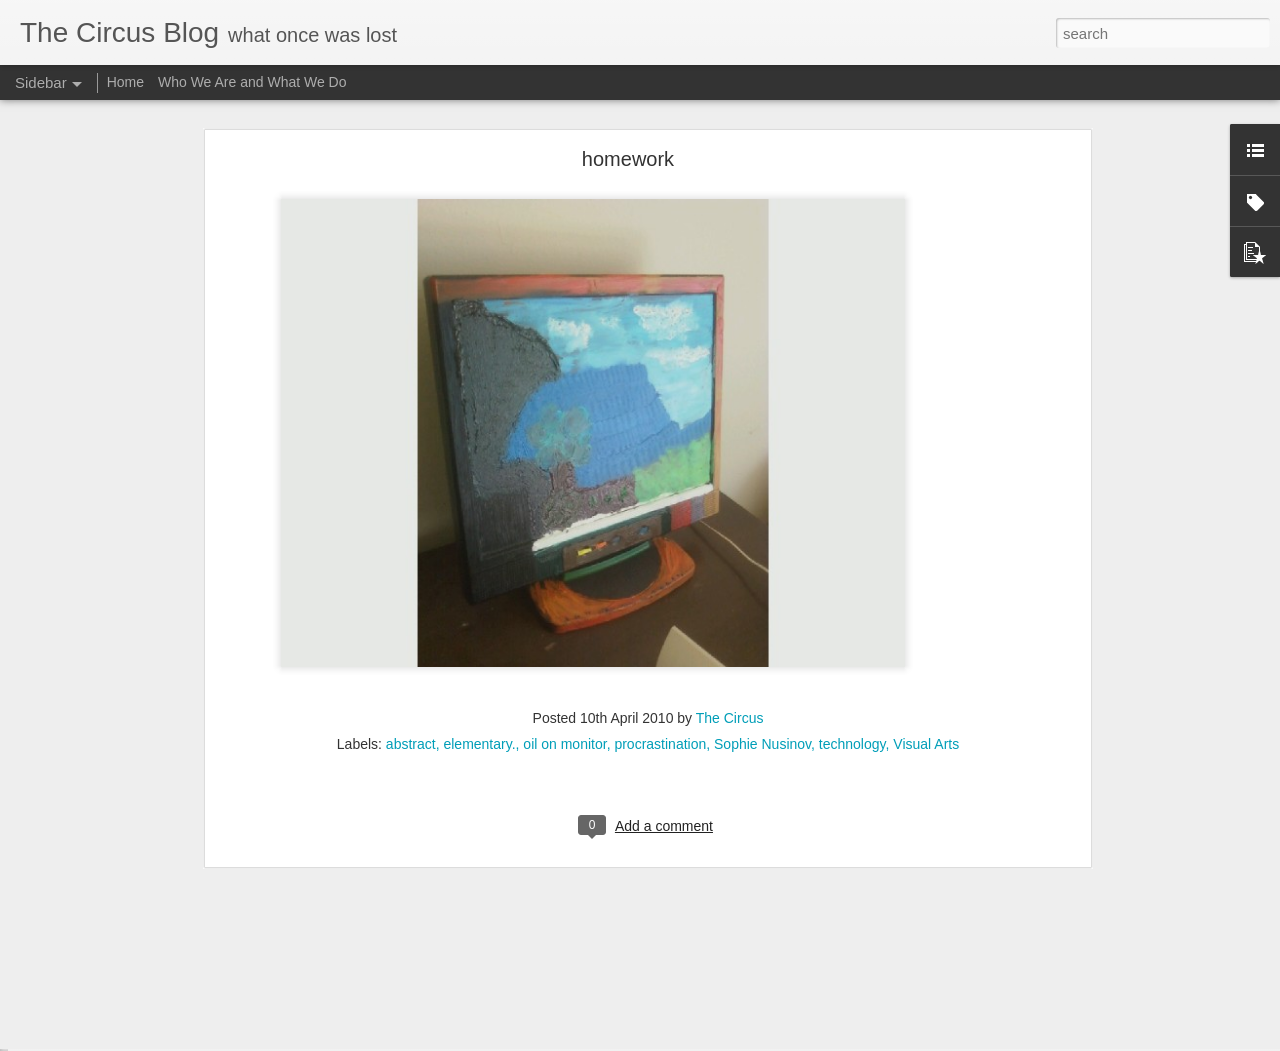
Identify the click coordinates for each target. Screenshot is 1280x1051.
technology (852, 623)
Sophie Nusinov (762, 623)
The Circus (730, 597)
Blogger (746, 1040)
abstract (411, 623)
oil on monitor (564, 623)
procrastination (660, 623)
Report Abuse (805, 1040)
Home (125, 82)
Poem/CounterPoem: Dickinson (132, 977)
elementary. (479, 623)
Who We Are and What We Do (252, 82)
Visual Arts (926, 623)
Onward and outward (104, 1022)
